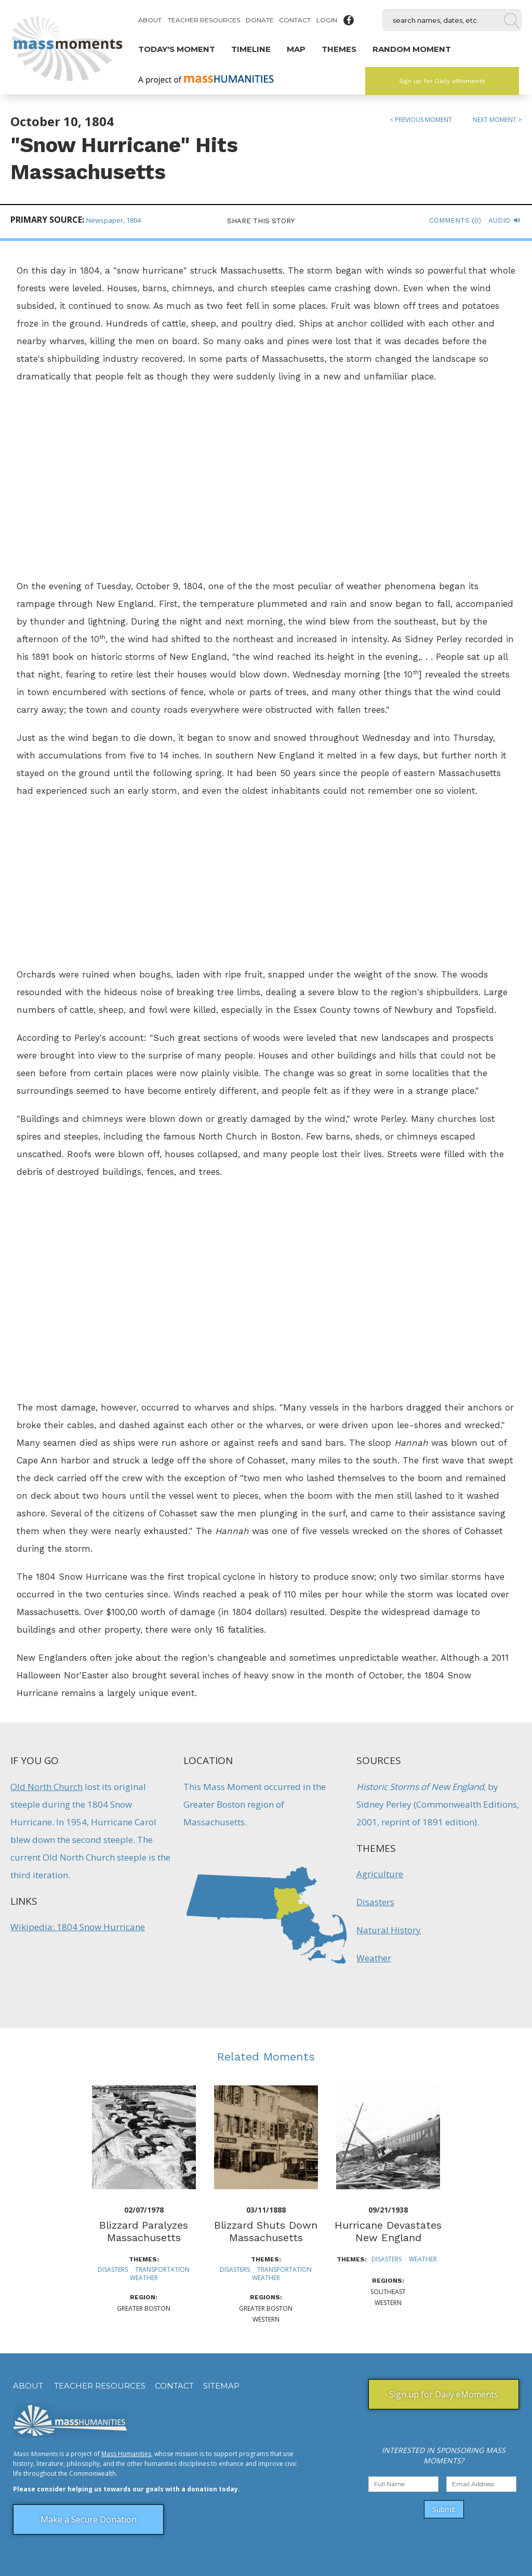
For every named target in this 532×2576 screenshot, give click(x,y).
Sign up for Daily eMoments (442, 81)
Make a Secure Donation (89, 2519)
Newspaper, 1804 (113, 220)
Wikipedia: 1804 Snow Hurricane (77, 1927)
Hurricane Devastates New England (388, 2231)
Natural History (388, 1930)
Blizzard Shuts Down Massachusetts (265, 2231)
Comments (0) (455, 220)
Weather (373, 1958)
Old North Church (46, 1787)
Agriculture (379, 1874)
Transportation (162, 2269)
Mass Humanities (126, 2453)
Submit (444, 2509)
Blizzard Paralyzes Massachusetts (143, 2231)
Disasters (375, 1902)
